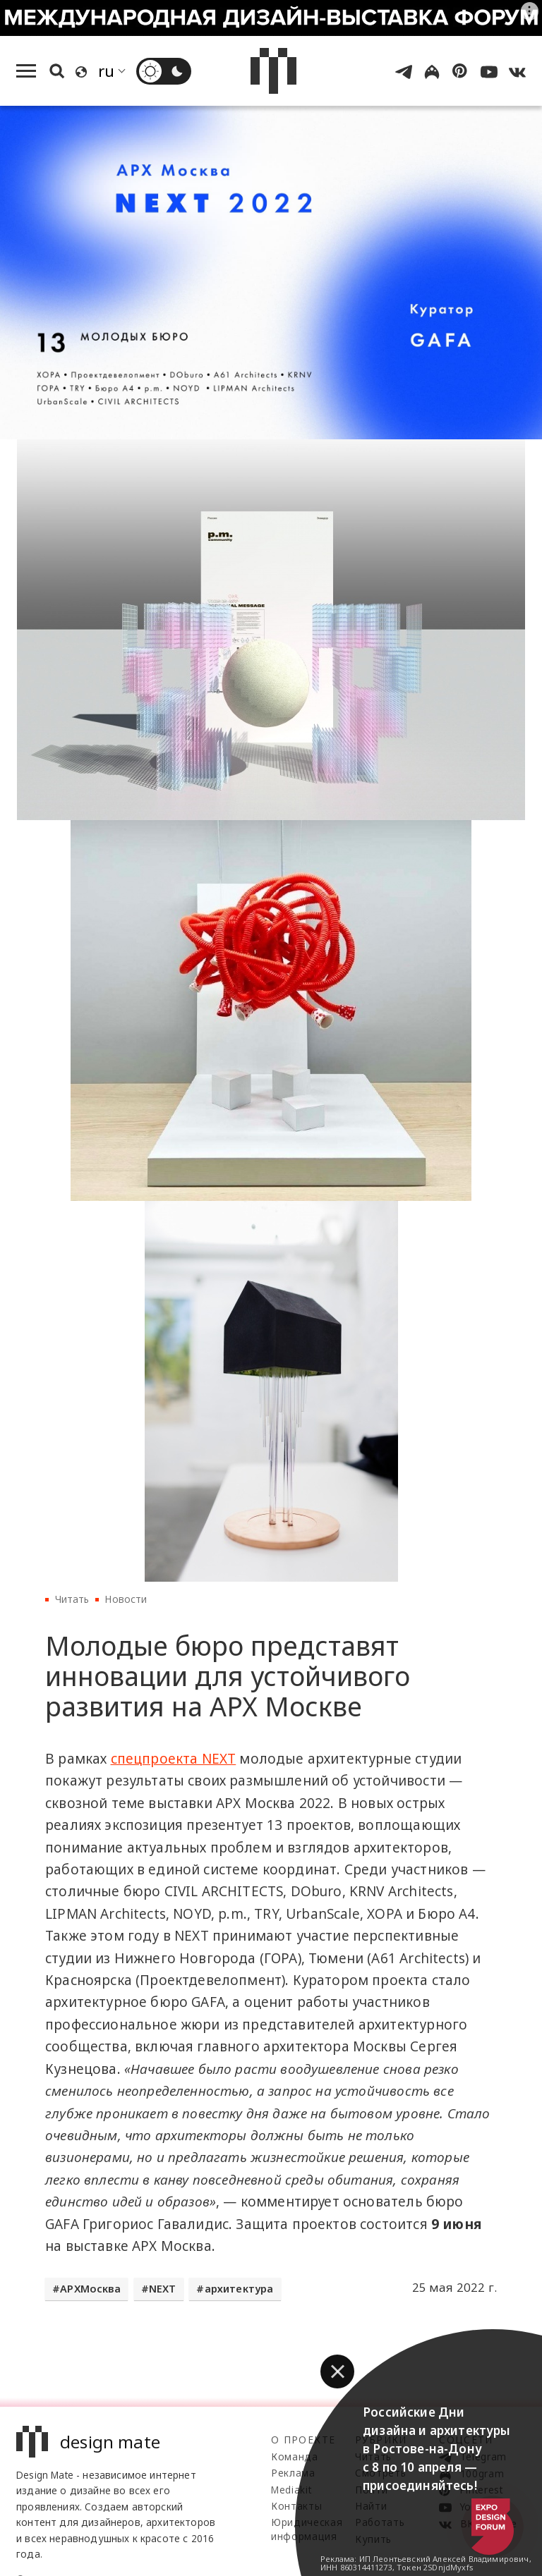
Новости (125, 1599)
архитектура (239, 2288)
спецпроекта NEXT (173, 1759)
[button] (337, 2371)
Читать (72, 1599)
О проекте (303, 2439)
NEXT (162, 2288)
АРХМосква (90, 2288)
